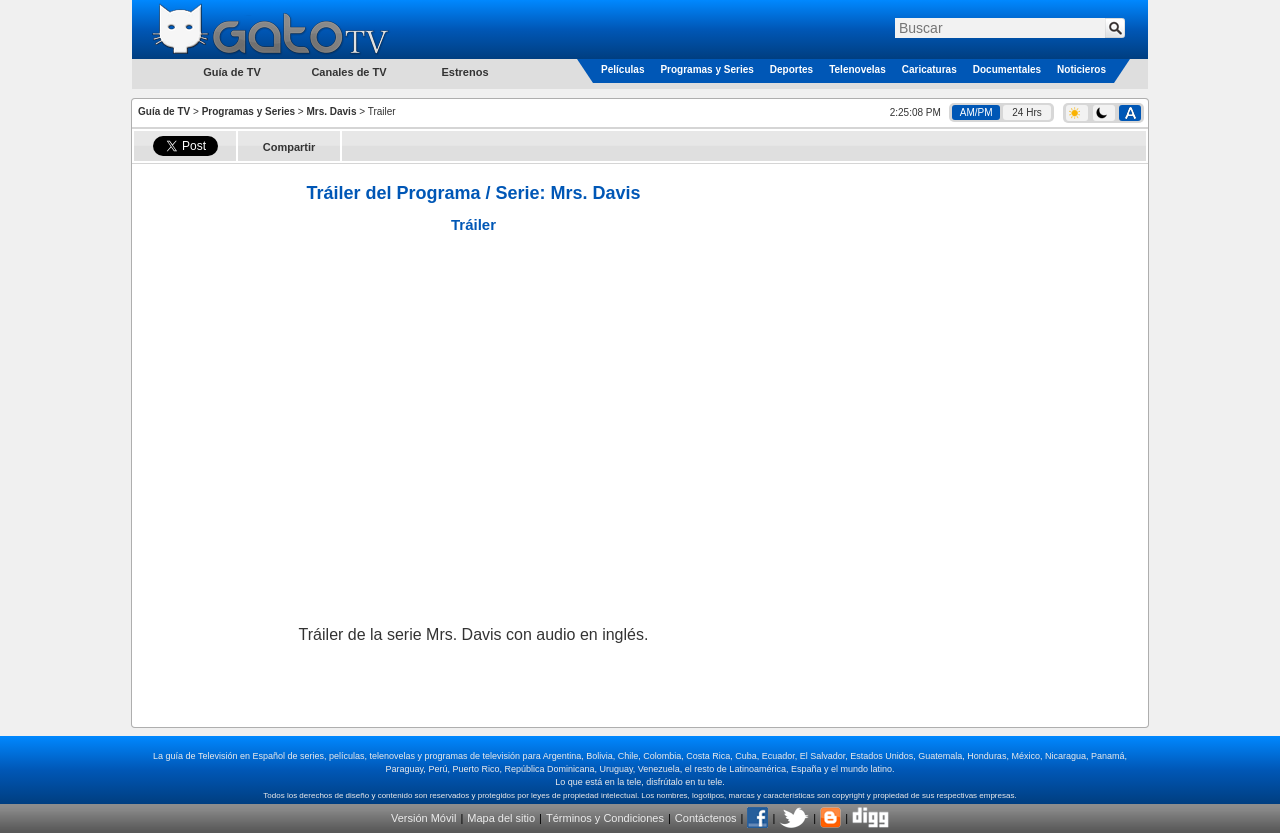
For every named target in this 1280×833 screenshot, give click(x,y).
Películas (622, 69)
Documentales (1007, 69)
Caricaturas (929, 69)
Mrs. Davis (331, 111)
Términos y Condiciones (605, 818)
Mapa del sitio (501, 818)
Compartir (289, 147)
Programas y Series (706, 69)
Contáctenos (706, 818)
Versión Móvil (423, 818)
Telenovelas (857, 69)
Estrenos (464, 72)
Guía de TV (164, 111)
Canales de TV (348, 72)
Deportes (791, 69)
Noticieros (1081, 69)
